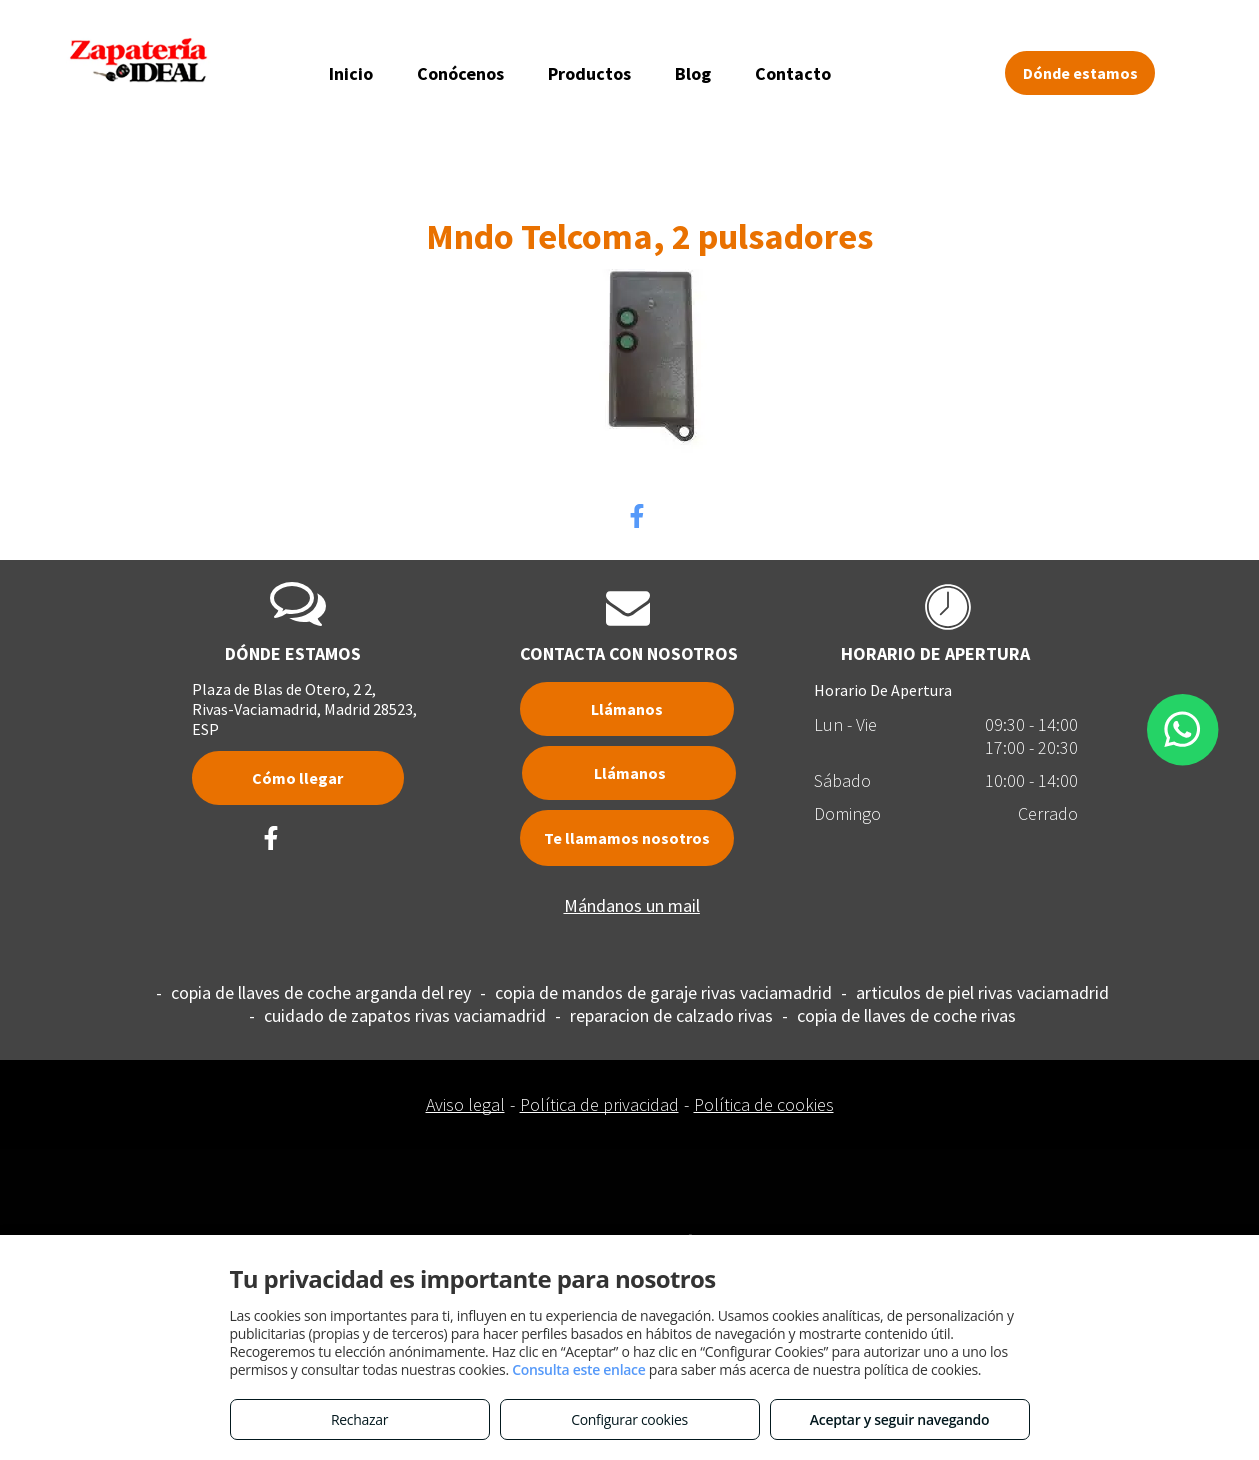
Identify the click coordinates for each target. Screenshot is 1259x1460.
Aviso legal (465, 1104)
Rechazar (359, 1419)
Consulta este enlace (578, 1369)
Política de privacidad (599, 1104)
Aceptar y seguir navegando (899, 1419)
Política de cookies (764, 1104)
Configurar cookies (629, 1419)
